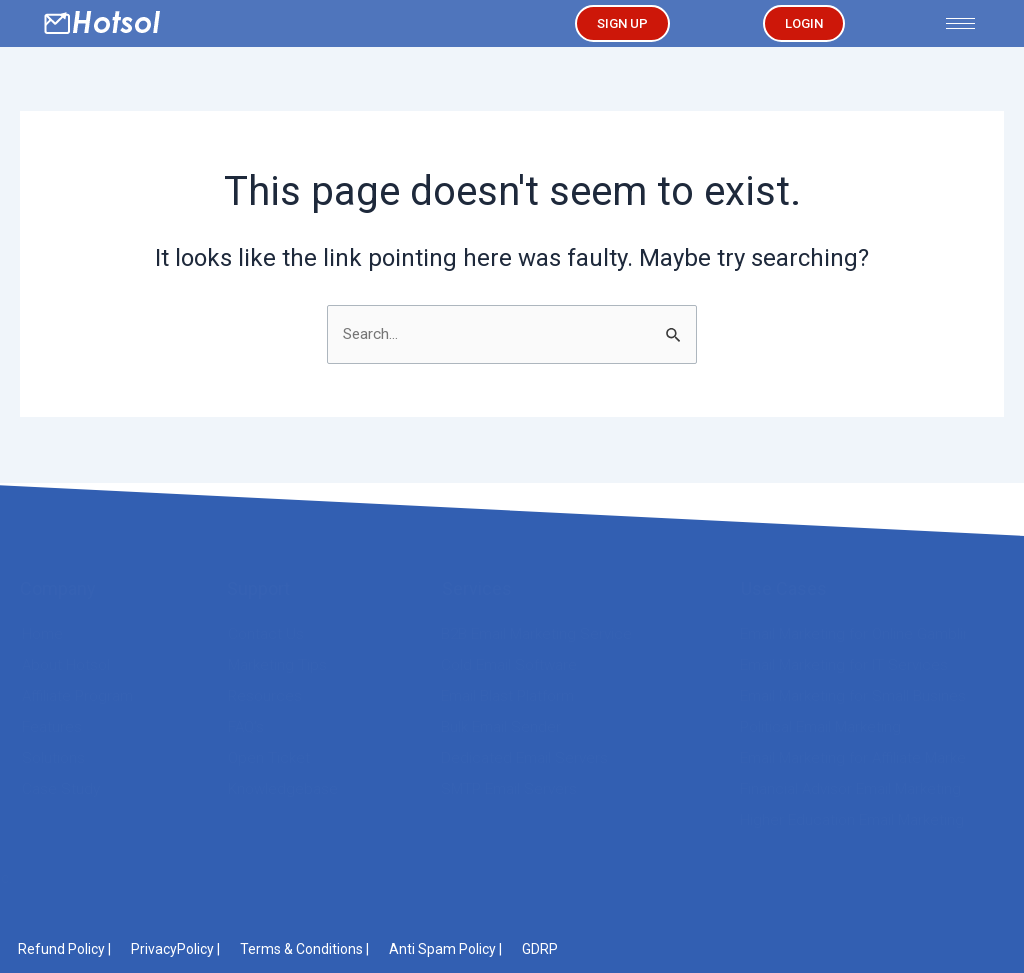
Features (52, 727)
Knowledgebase (283, 789)
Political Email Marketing (820, 727)
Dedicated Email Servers (524, 758)
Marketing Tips (277, 665)
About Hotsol (66, 665)
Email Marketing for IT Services (844, 665)
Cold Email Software (509, 665)
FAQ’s (246, 727)
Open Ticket (269, 758)
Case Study (61, 789)
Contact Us (266, 634)
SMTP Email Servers (509, 789)
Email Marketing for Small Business (857, 696)
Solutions (53, 758)
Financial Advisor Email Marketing (850, 789)
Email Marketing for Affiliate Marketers (866, 758)
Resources (265, 696)
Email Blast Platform (507, 696)
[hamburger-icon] (960, 23)
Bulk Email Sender (501, 727)
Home (42, 634)
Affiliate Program (77, 696)
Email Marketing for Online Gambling (860, 634)
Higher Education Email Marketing (852, 820)
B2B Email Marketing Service (536, 634)
